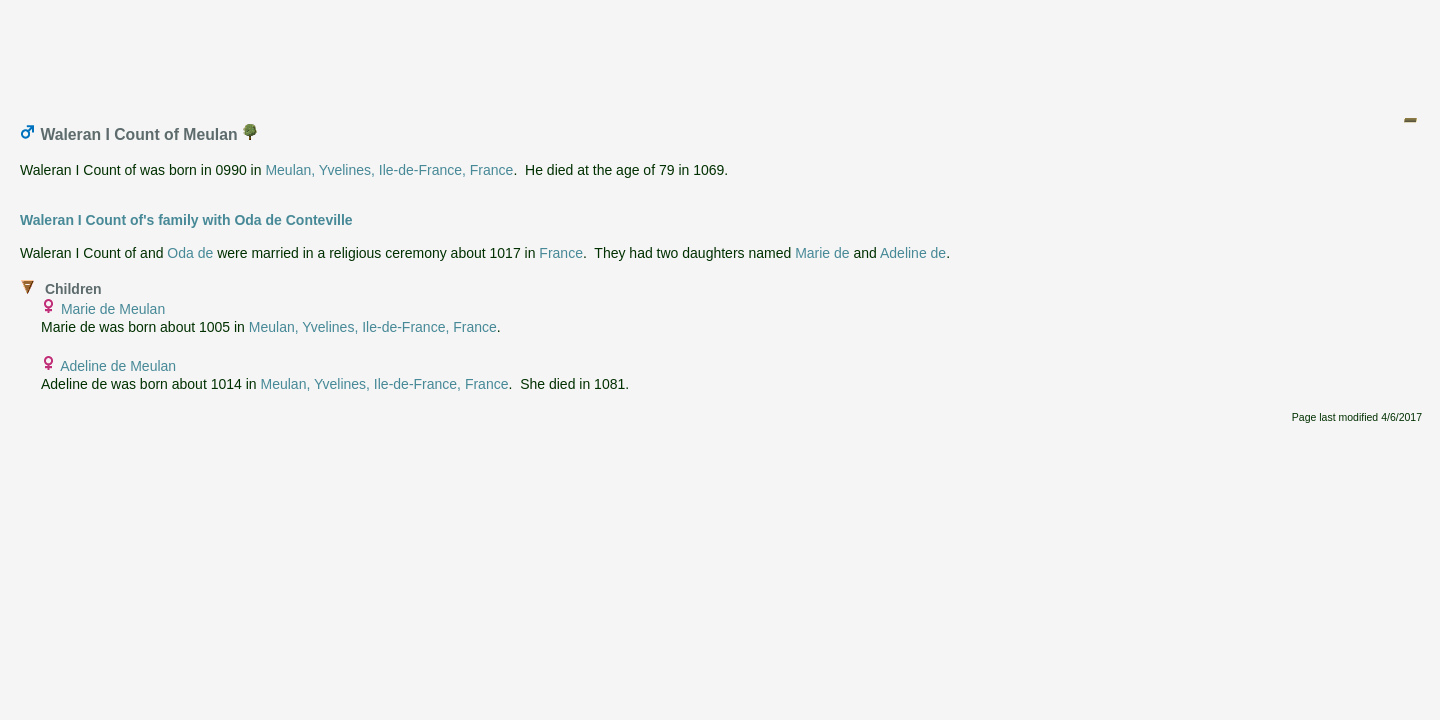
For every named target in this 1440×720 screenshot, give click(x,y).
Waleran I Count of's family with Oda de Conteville (186, 220)
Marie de (822, 253)
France (561, 253)
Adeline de (913, 253)
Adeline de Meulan (118, 366)
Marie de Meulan (113, 309)
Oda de (190, 253)
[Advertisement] (721, 53)
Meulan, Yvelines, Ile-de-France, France (389, 170)
